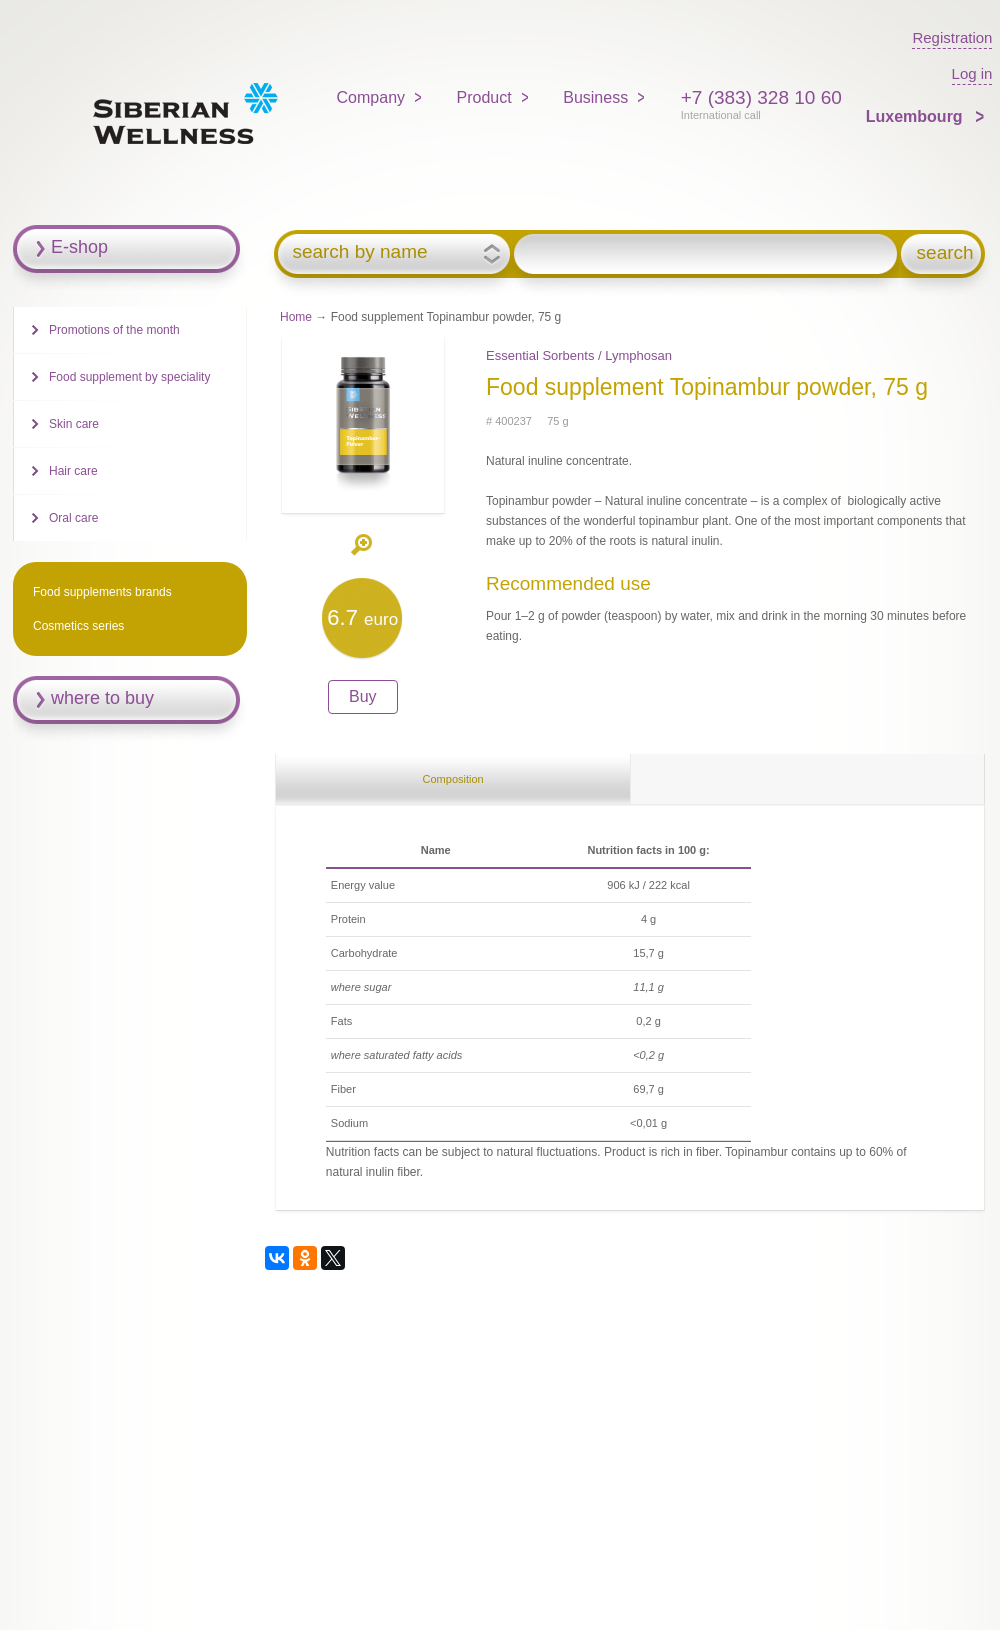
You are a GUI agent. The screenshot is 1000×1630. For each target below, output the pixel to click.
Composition (453, 779)
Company (371, 97)
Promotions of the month (114, 330)
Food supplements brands (102, 592)
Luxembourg (916, 116)
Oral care (73, 518)
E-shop (79, 247)
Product (484, 97)
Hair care (73, 471)
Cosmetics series (78, 626)
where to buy (102, 698)
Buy (363, 696)
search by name (359, 252)
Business (595, 97)
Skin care (74, 424)
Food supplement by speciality (129, 377)
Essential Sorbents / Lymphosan (579, 355)
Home (296, 317)
